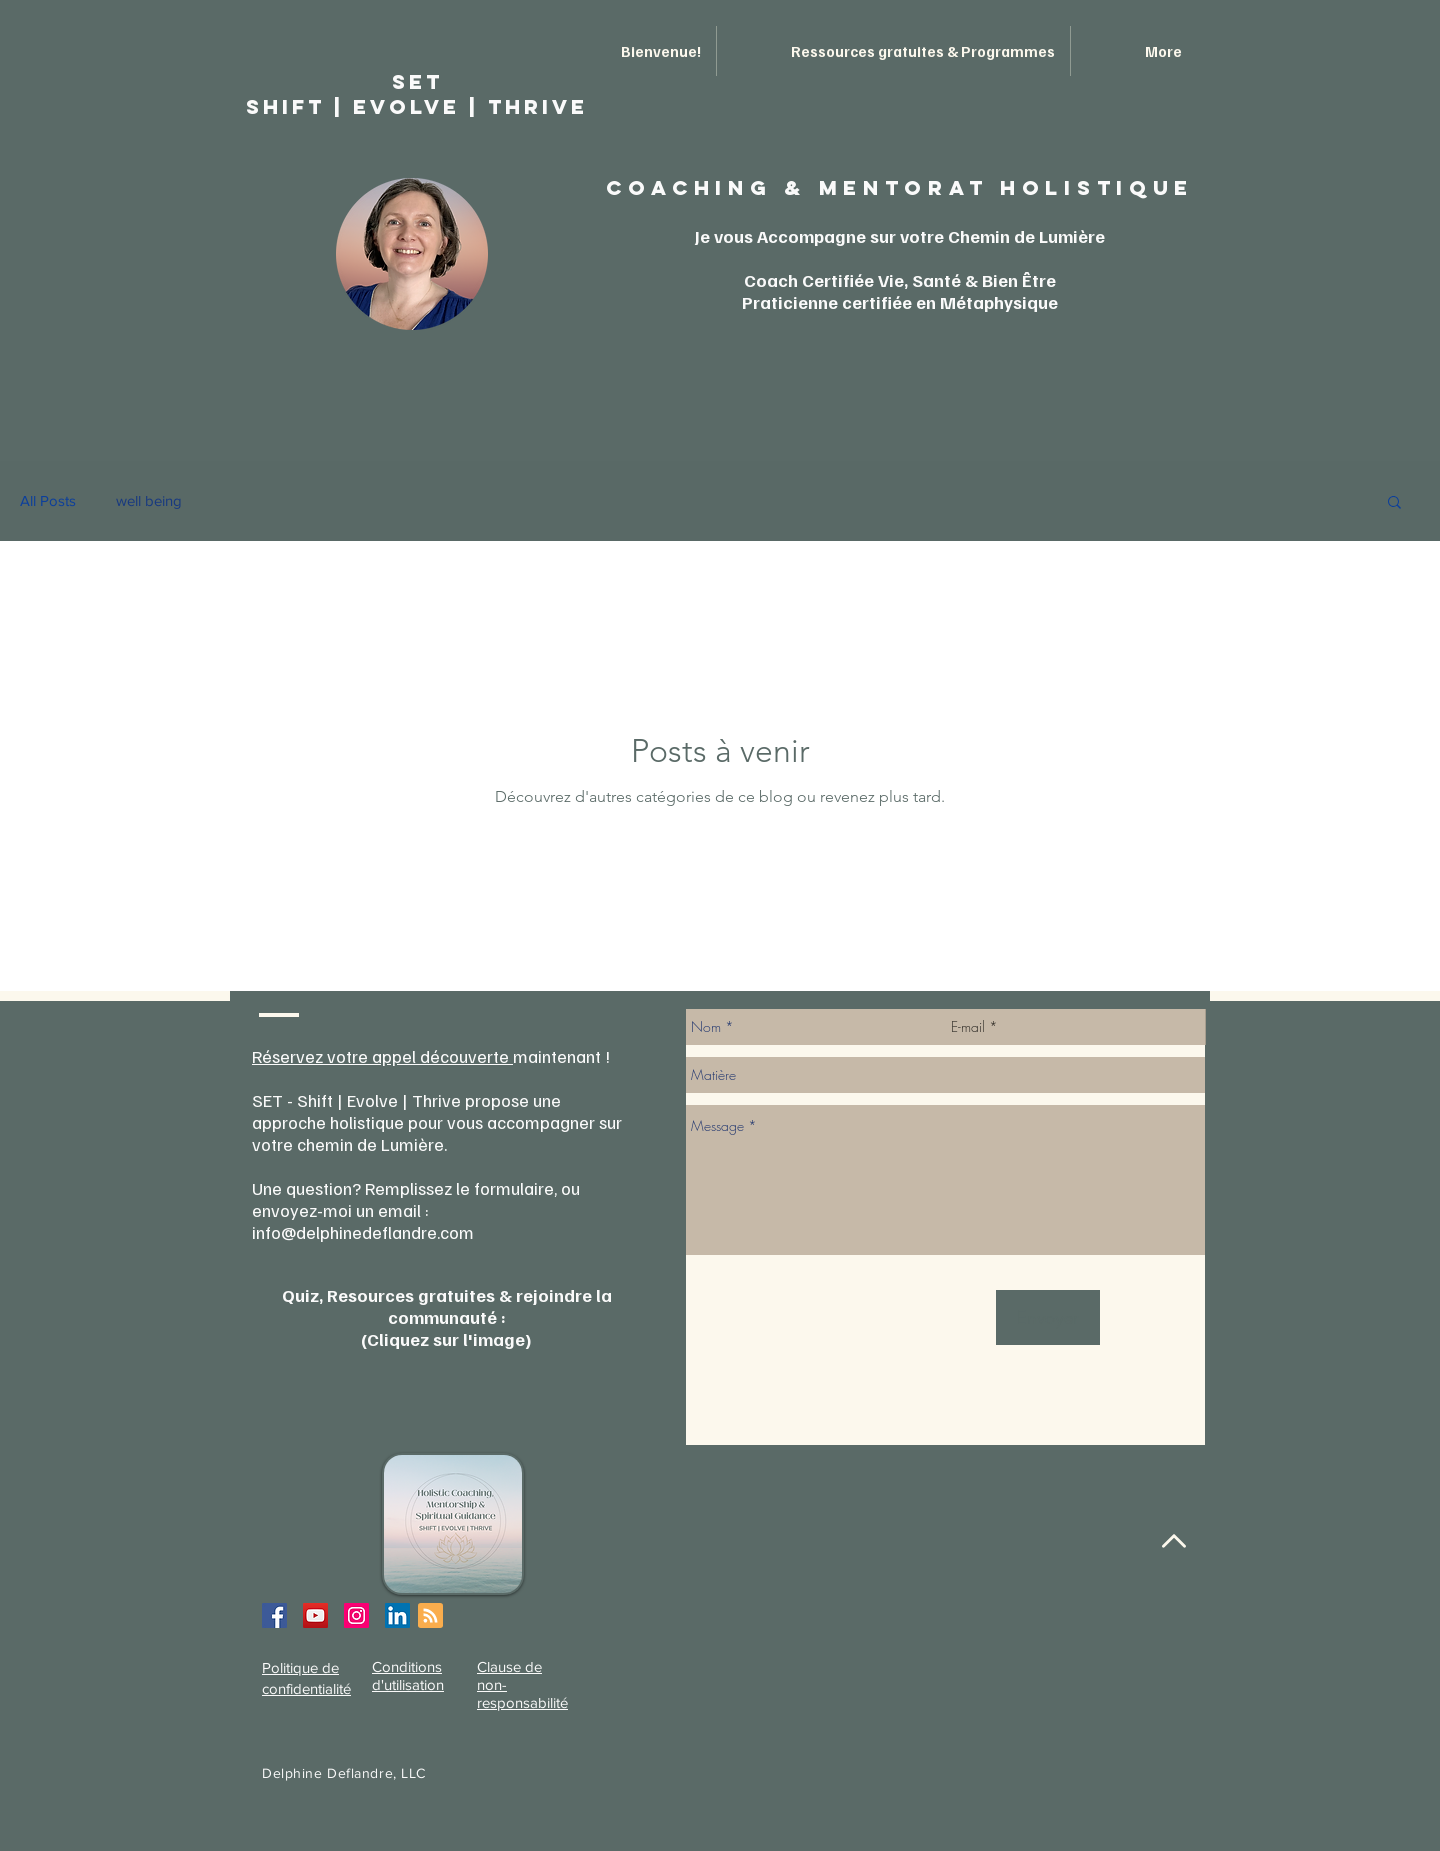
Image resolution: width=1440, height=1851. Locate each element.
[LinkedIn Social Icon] (397, 1615)
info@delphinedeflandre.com (363, 1232)
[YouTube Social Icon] (315, 1615)
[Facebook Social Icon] (274, 1615)
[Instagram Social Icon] (356, 1615)
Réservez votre (312, 1056)
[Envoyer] (1048, 1317)
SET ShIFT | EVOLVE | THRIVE (417, 94)
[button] (1394, 503)
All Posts (48, 500)
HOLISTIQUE (1097, 187)
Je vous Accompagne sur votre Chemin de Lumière (900, 236)
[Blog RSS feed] (430, 1616)
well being (149, 500)
